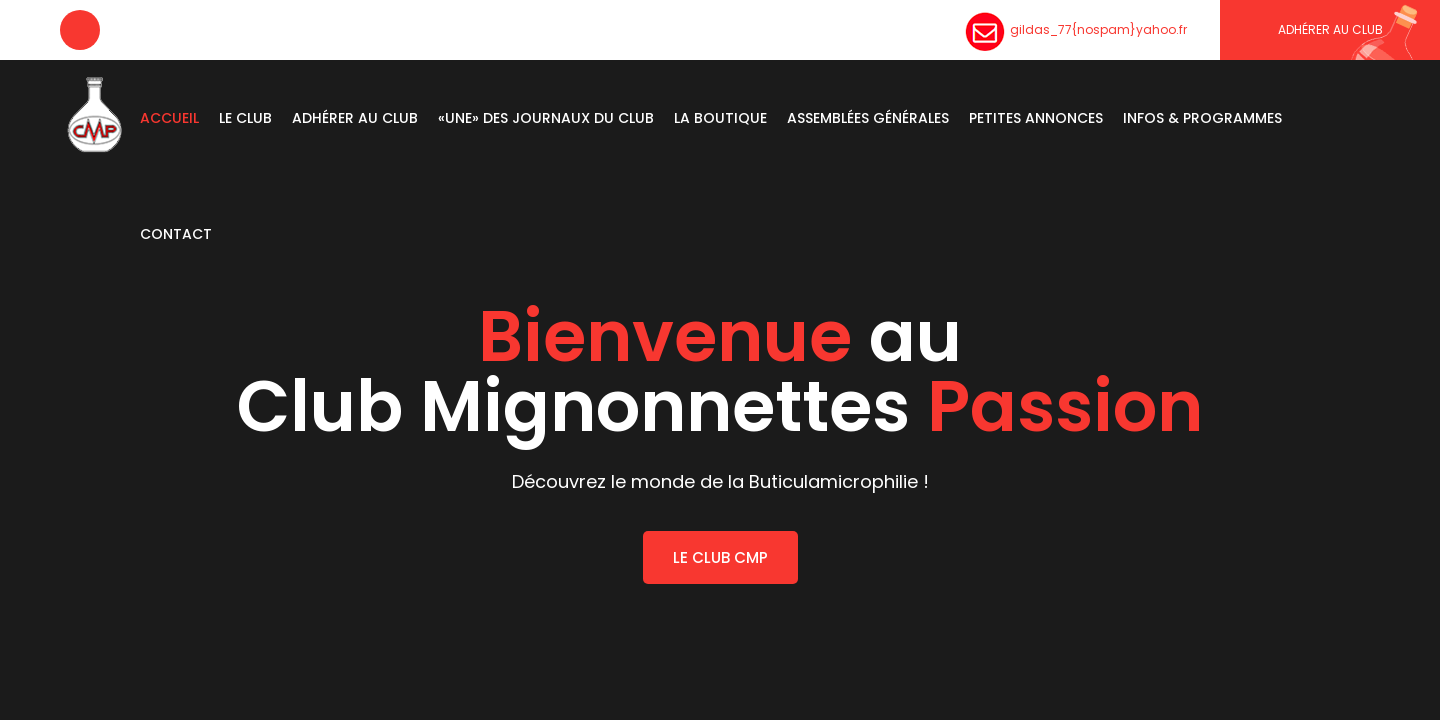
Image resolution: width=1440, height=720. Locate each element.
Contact (176, 234)
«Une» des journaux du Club (546, 118)
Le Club (245, 118)
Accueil (169, 118)
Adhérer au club (355, 118)
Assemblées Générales (868, 118)
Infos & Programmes (1202, 118)
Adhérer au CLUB (1330, 29)
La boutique (720, 118)
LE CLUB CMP (720, 557)
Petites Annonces (1036, 118)
